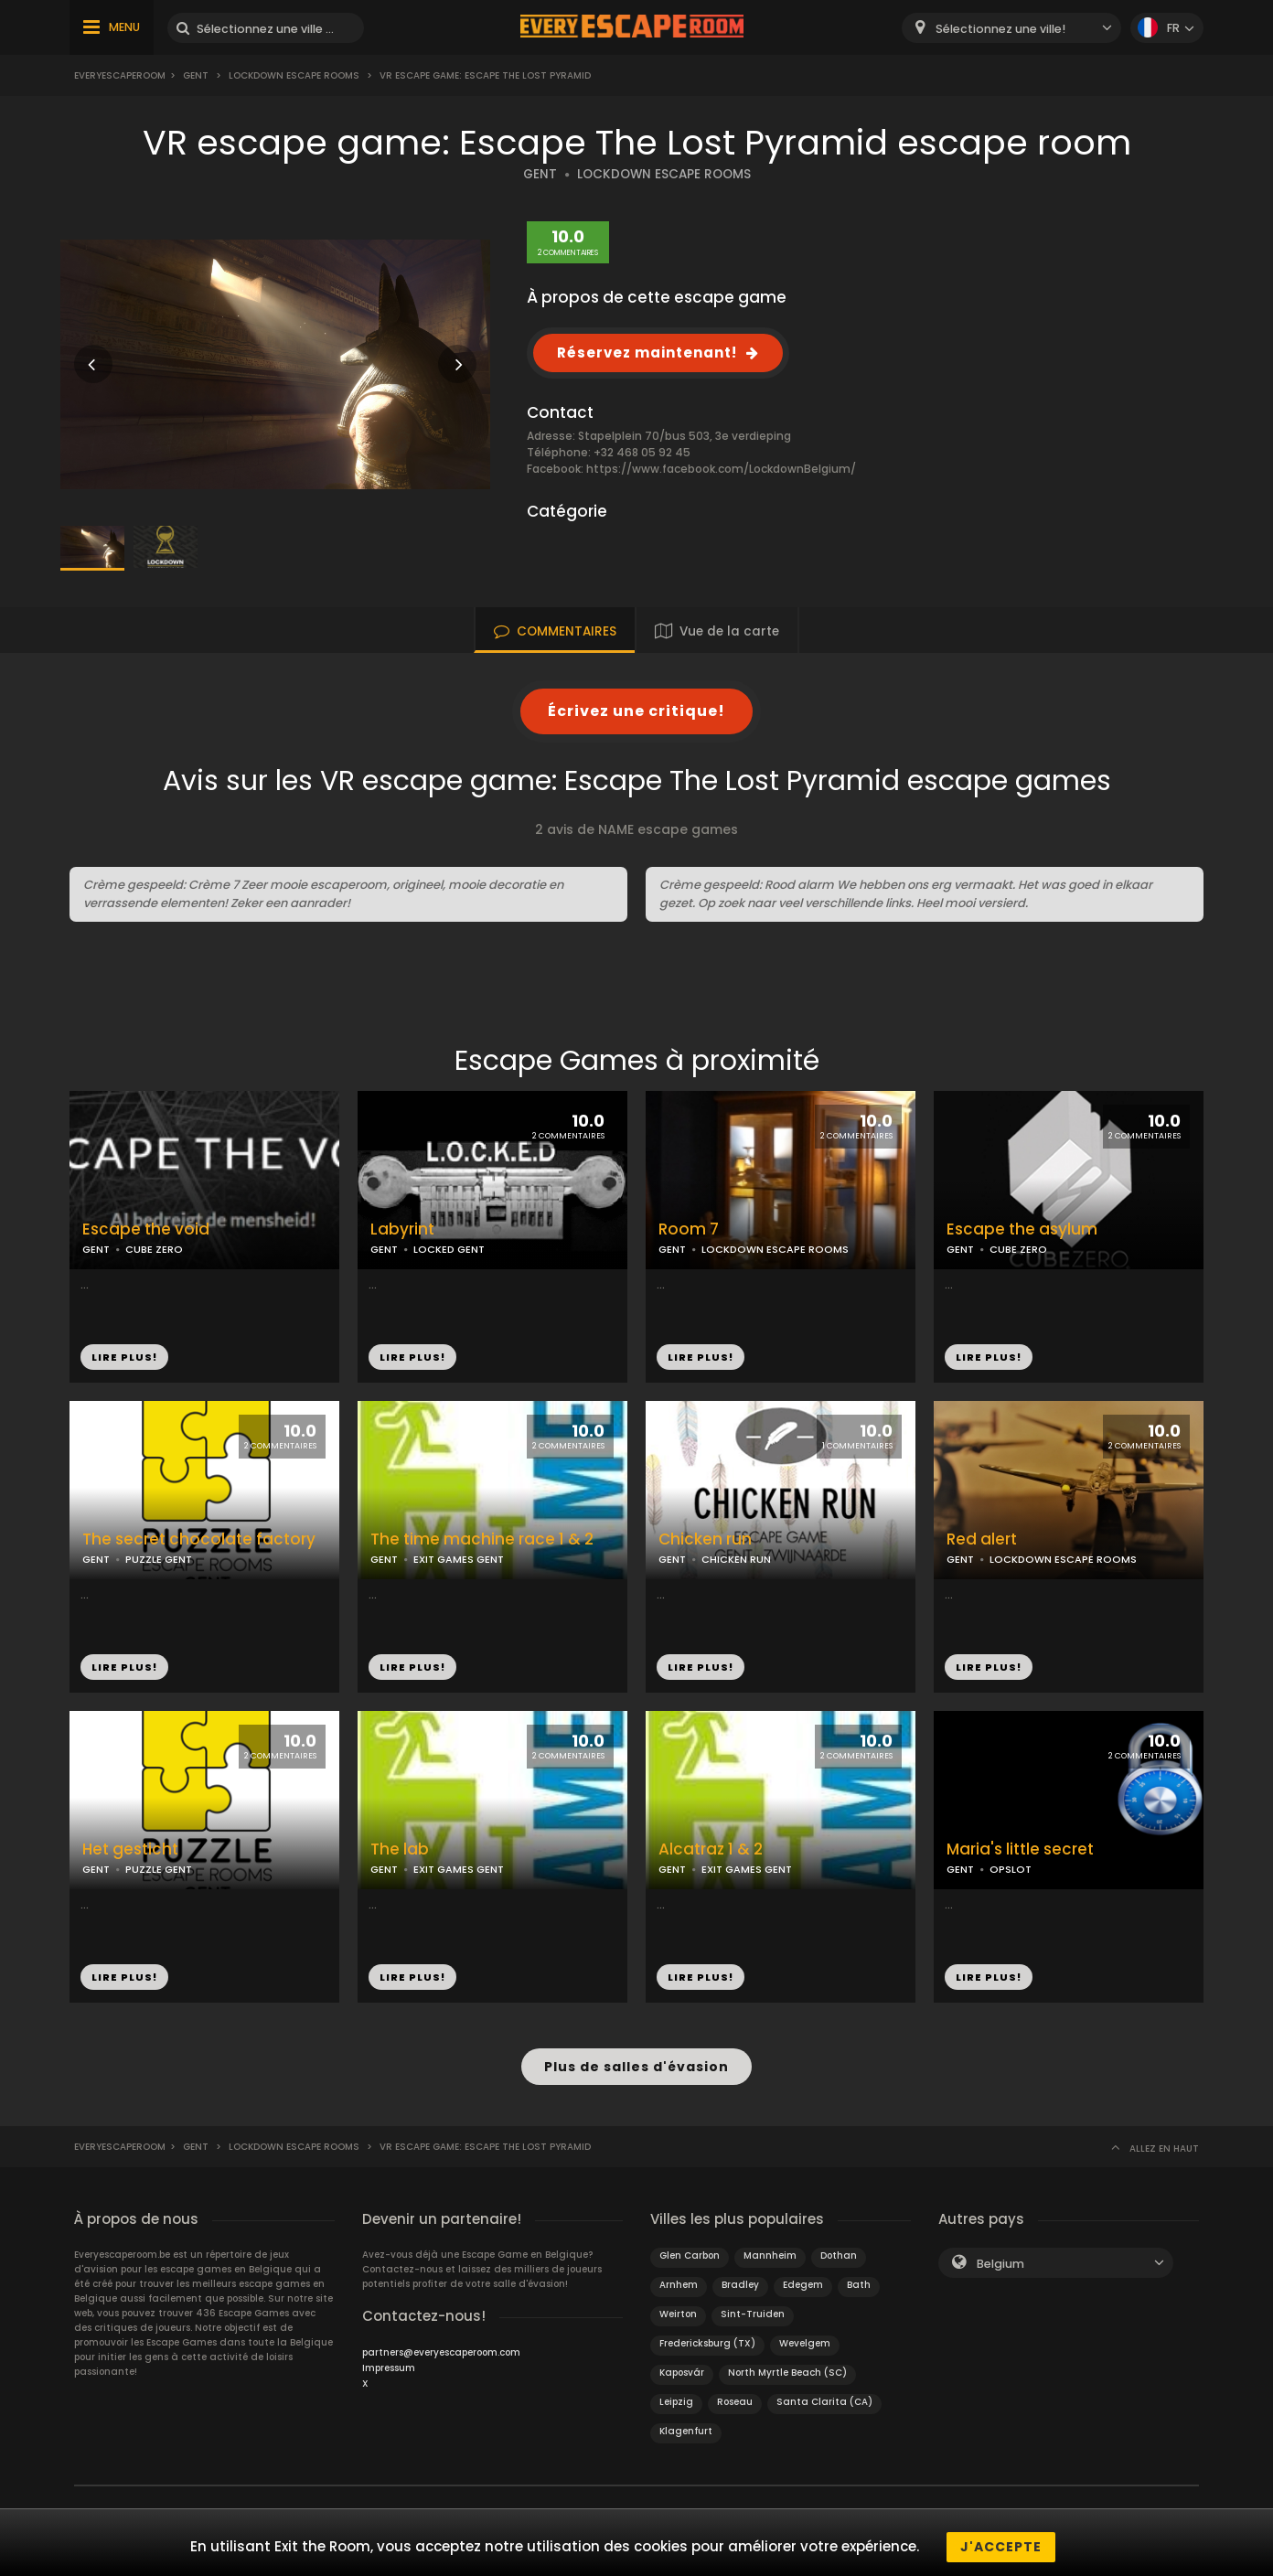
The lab (399, 1849)
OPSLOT (1011, 1869)
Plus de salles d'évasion (636, 2062)
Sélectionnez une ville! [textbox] (1000, 29)
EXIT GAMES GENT (458, 1559)
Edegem (803, 2275)
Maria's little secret (1020, 1849)
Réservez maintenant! (647, 352)
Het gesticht (130, 1849)
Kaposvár (681, 2363)
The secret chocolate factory (199, 1539)
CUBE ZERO (154, 1249)
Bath (859, 2275)
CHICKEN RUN (736, 1559)
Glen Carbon (689, 2246)
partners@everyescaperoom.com (441, 2343)
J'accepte (1001, 2547)
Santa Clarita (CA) (824, 2393)
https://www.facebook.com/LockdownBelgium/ (721, 468)
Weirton (678, 2305)
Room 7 (688, 1229)
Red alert (982, 1539)
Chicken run (705, 1539)
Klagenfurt (685, 2422)
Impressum (388, 2359)
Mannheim (770, 2246)
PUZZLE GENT (158, 1559)
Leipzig (676, 2393)
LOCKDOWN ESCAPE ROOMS (664, 174)
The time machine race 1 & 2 (482, 1539)
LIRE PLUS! (124, 1357)
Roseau (735, 2393)
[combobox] (1011, 28)
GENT (540, 174)
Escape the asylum (1022, 1229)
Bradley (740, 2275)
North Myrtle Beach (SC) (787, 2363)
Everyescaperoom (120, 75)
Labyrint (402, 1229)
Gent (196, 75)
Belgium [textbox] (1000, 2254)
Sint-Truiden (753, 2305)
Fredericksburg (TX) (707, 2334)
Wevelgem (804, 2334)
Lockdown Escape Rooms (294, 75)
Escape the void (145, 1229)
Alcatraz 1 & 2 (710, 1849)
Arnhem (678, 2275)
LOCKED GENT (449, 1249)
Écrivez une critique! (636, 710)
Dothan (838, 2246)
